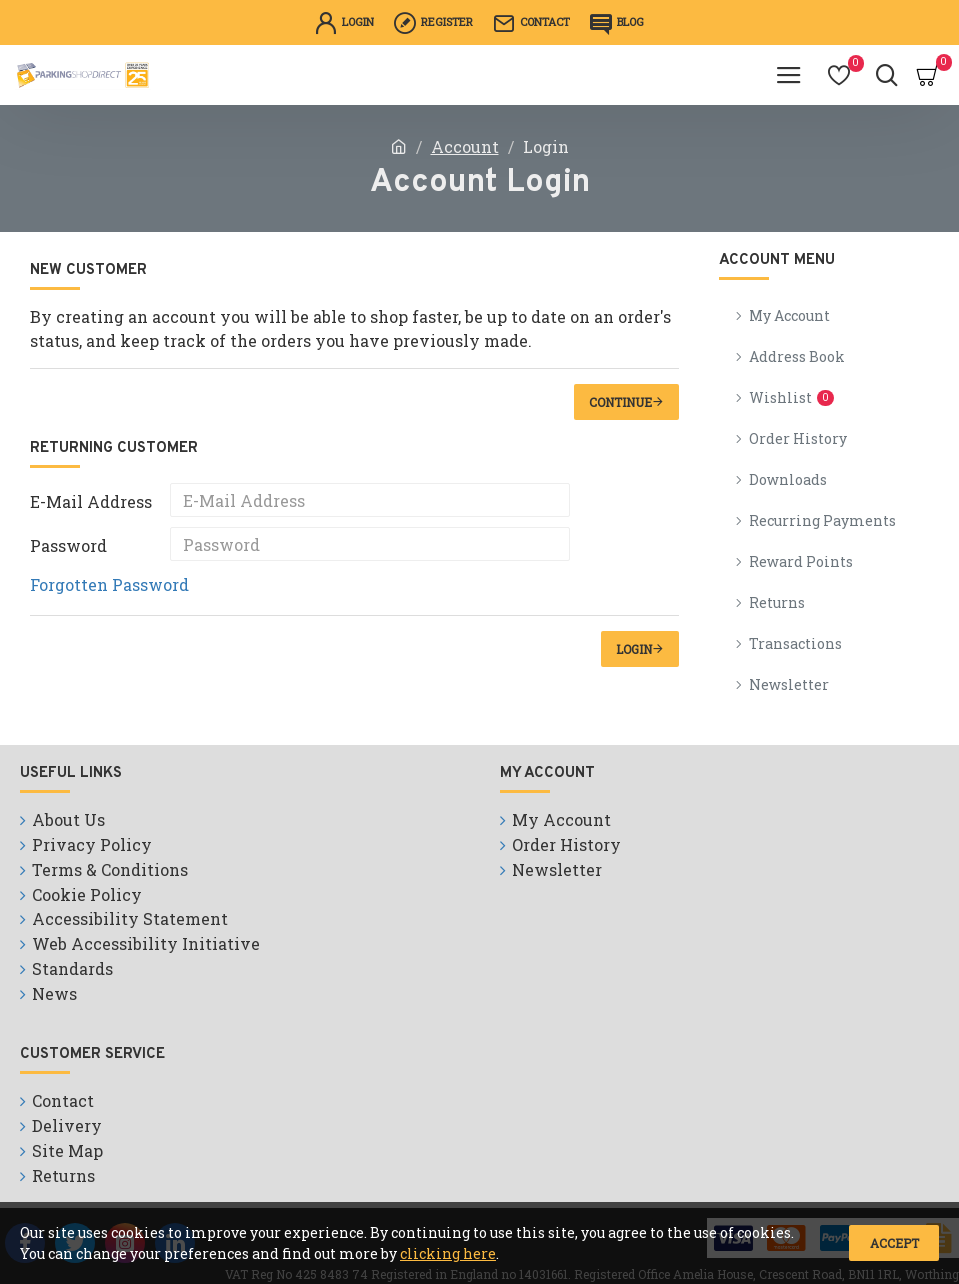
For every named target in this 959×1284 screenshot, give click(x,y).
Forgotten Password (109, 584)
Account (465, 146)
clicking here (448, 1253)
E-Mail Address (91, 501)
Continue (620, 402)
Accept (894, 1243)
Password (68, 545)
